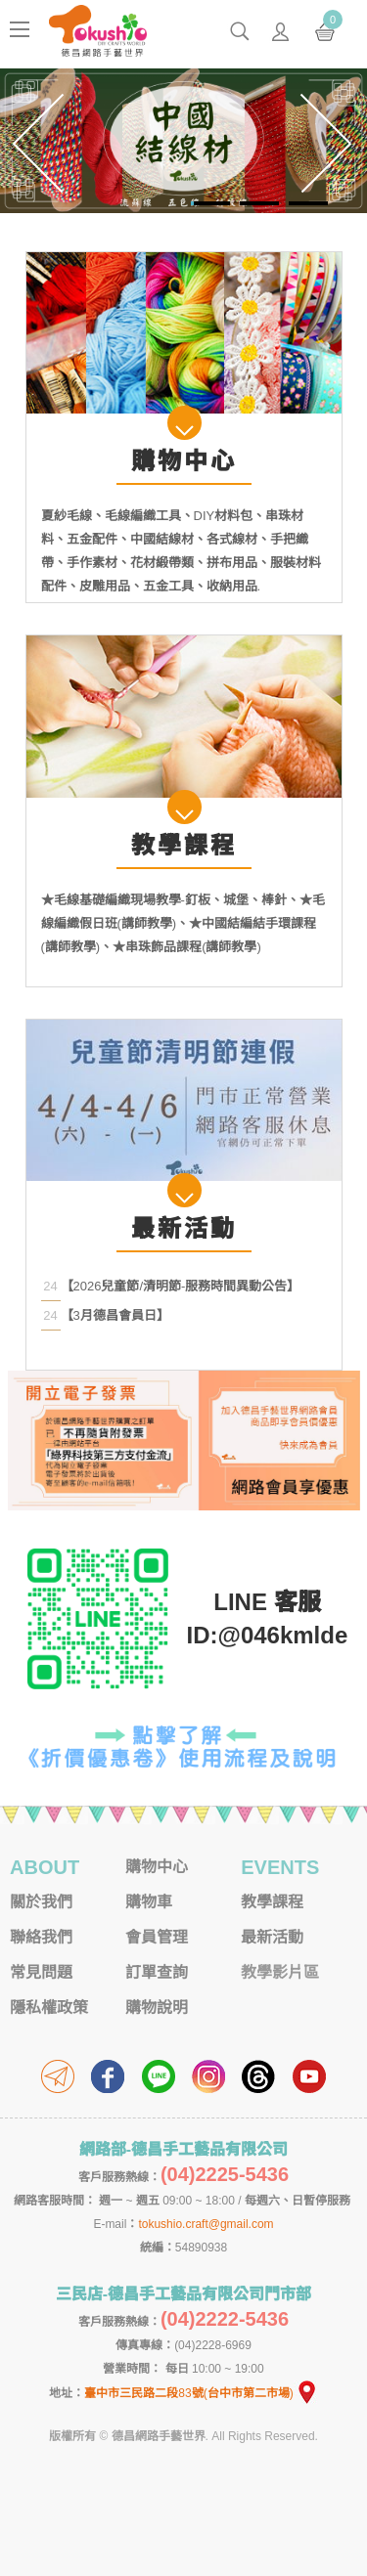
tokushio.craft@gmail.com (205, 2224)
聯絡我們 (41, 1937)
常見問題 (41, 1972)
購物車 (148, 1902)
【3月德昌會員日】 (115, 1315)
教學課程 (272, 1902)
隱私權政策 (49, 2007)
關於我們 (41, 1902)
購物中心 (156, 1866)
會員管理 (156, 1937)
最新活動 (272, 1937)
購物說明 (156, 2007)
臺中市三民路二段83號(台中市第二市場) (200, 2393)
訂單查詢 (156, 1972)
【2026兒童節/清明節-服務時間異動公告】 (180, 1286)
